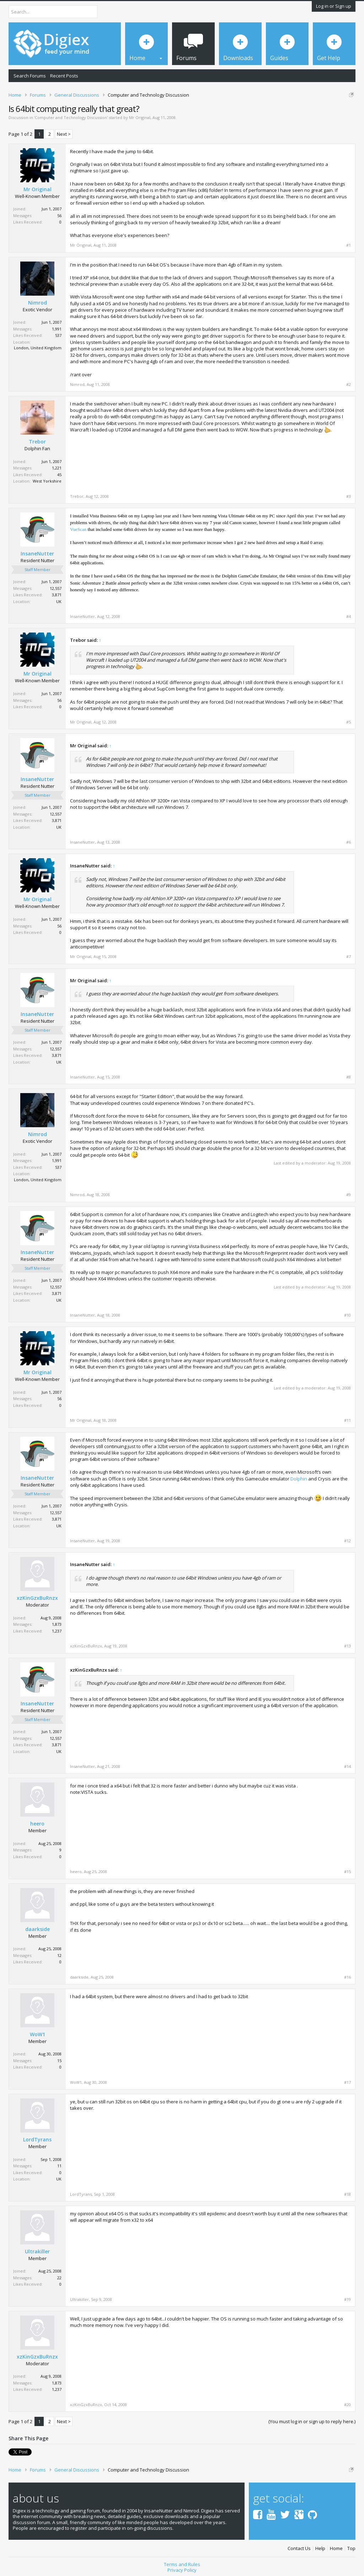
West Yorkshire (47, 481)
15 (59, 2060)
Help (320, 2548)
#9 (348, 1194)
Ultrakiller (37, 2251)
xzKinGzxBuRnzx (37, 1598)
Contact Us (299, 2548)
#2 (348, 384)
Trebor (37, 442)
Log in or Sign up (333, 6)
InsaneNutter (37, 553)
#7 (348, 956)
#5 (348, 722)
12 (59, 1955)
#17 (347, 2082)
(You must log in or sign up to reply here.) (311, 2421)
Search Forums (30, 75)
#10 (347, 1315)
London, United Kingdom (37, 347)
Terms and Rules (182, 2564)
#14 (347, 1766)
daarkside (37, 1929)
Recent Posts (64, 75)
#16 (347, 1977)
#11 (347, 1420)
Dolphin (298, 1478)
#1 (348, 245)
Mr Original (139, 117)
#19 (347, 2299)
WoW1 (37, 2034)
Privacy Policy (182, 2570)
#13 (347, 1646)
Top (351, 2548)
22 (59, 2277)
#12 (347, 1540)
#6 (348, 842)
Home (336, 2548)
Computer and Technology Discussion (71, 117)
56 (59, 215)
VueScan (78, 529)
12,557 (55, 588)
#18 (347, 2194)
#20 (347, 2404)
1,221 (56, 467)
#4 (348, 616)
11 (59, 2165)
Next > (64, 134)
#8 (348, 1077)
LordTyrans (37, 2139)
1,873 (56, 1624)
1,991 (56, 329)
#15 (347, 1871)
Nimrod (37, 303)
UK (58, 601)
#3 (348, 496)
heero (37, 1824)
